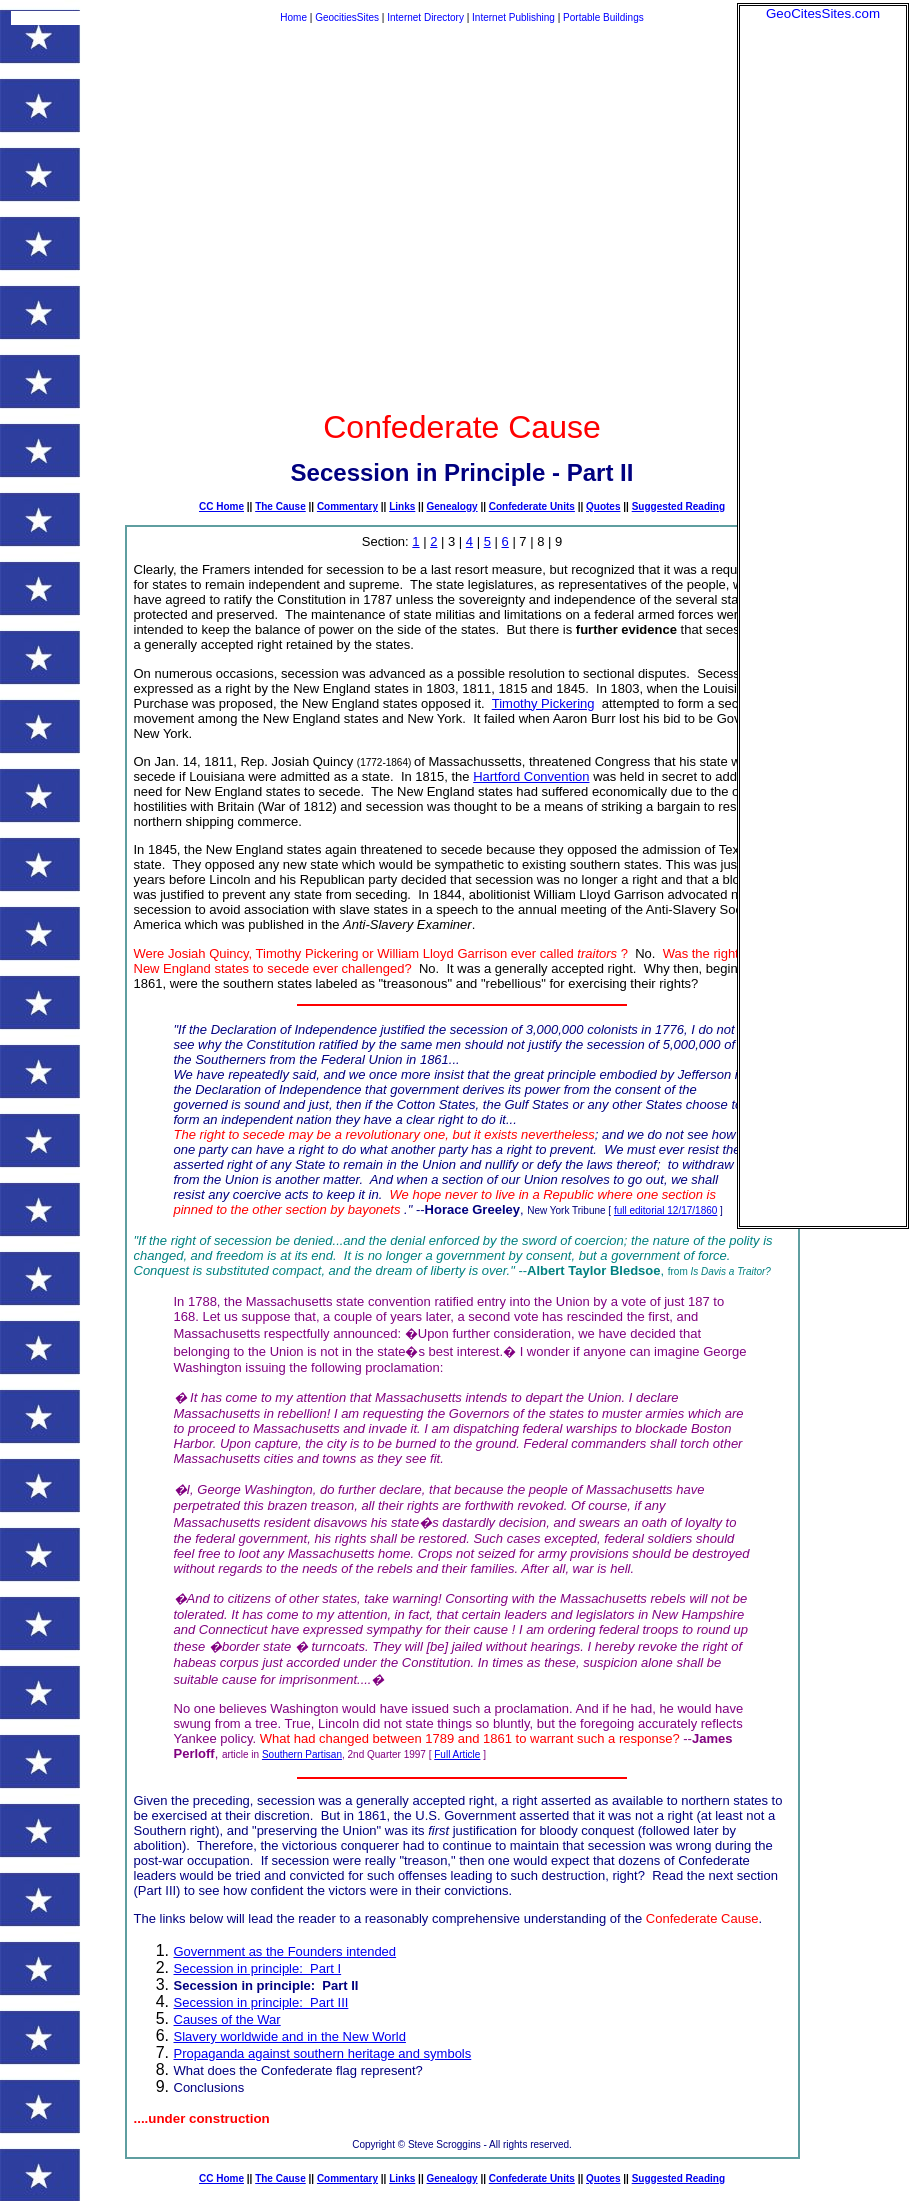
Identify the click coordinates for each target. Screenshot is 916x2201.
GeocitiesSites (348, 17)
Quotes (603, 506)
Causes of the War (227, 2019)
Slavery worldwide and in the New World (290, 2036)
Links (402, 506)
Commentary (347, 506)
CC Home (221, 506)
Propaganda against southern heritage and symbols (323, 2053)
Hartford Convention (531, 776)
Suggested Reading (678, 506)
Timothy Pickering (543, 703)
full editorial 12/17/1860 (665, 1210)
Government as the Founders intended (285, 1951)
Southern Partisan (302, 1754)
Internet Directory (425, 17)
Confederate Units (532, 506)
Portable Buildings (603, 17)
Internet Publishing (515, 17)
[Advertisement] (823, 321)
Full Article (457, 1754)
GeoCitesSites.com (823, 13)
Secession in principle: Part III (261, 2002)
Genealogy (451, 506)
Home (293, 17)
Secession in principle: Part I (258, 1968)
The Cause (280, 506)
